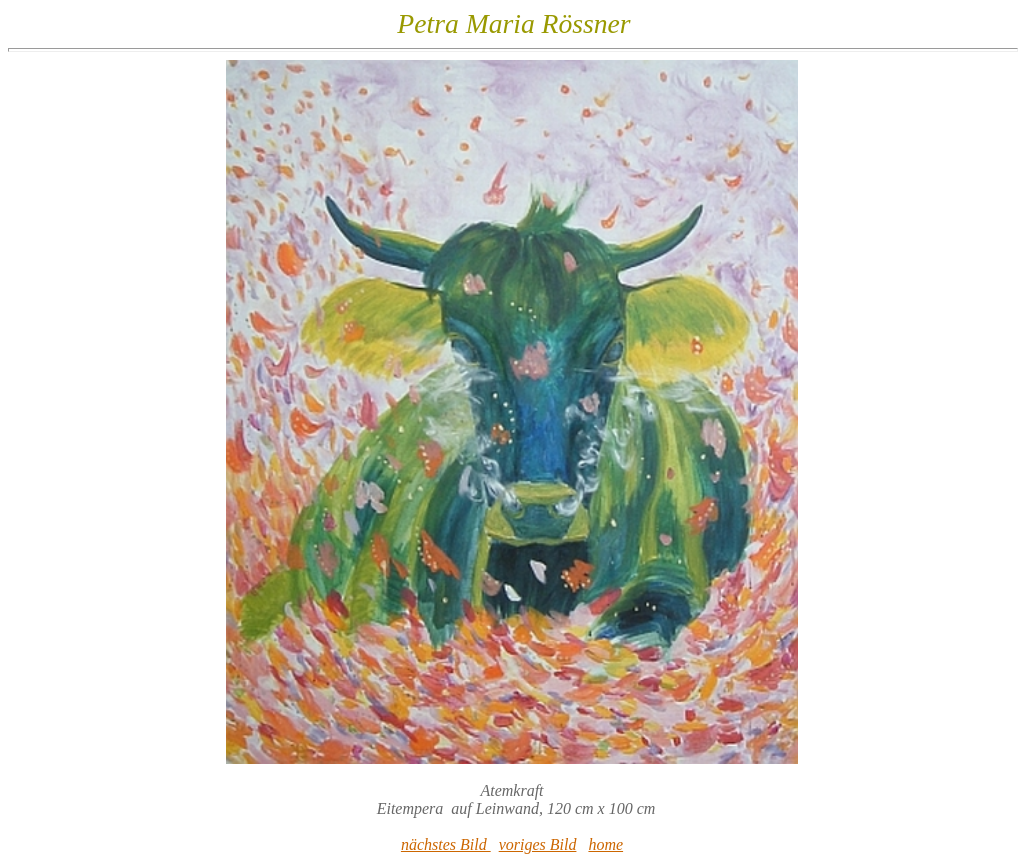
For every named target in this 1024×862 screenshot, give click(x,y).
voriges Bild (538, 844)
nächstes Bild (446, 844)
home (605, 844)
